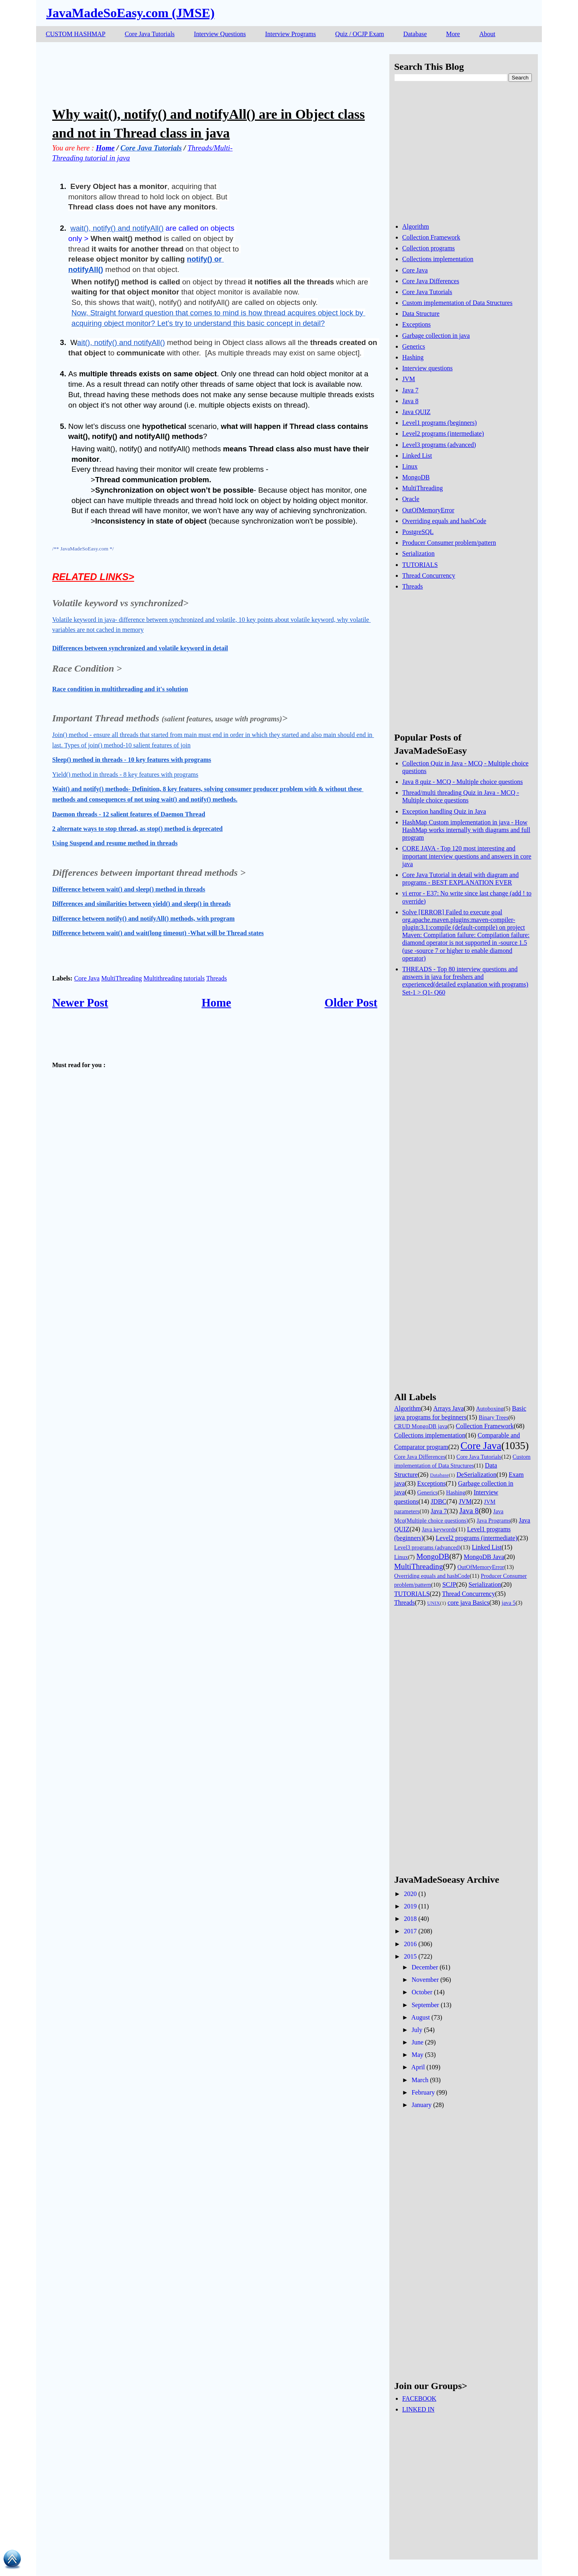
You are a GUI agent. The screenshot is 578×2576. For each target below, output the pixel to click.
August (420, 2017)
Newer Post (80, 1002)
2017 (410, 1931)
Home (216, 1002)
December (424, 1967)
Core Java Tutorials (150, 33)
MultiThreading (121, 978)
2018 (410, 1918)
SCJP (449, 1584)
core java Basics (468, 1602)
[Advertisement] (198, 72)
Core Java (87, 978)
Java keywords (439, 1529)
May (417, 2054)
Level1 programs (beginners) (439, 422)
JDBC (438, 1501)
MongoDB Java (484, 1556)
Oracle (410, 498)
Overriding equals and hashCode (444, 521)
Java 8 (410, 401)
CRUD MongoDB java (421, 1426)
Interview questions (427, 368)
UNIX (433, 1603)
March (419, 2080)
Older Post (351, 1002)
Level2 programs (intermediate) (443, 433)
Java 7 (410, 390)
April (418, 2067)
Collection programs (428, 248)
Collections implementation (437, 259)
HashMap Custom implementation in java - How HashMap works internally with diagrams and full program (466, 830)
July (416, 2029)
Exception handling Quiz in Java (444, 811)
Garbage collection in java (436, 335)
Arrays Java (448, 1408)
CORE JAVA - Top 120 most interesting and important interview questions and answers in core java (466, 856)
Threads (216, 978)
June (417, 2042)
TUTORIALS (420, 564)
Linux (409, 466)
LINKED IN (418, 2409)
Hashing (412, 357)
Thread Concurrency (428, 575)
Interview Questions (220, 33)
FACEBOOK (419, 2398)
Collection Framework (431, 237)
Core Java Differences (430, 281)
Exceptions (416, 324)
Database (415, 33)
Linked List (417, 455)
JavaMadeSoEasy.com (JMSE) (130, 13)
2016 (410, 1944)
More (453, 33)
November (425, 1979)
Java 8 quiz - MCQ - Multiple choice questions (462, 781)
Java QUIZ (416, 411)
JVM (408, 379)
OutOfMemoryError (428, 510)
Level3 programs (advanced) (439, 444)
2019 (410, 1906)
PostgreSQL (418, 531)
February (423, 2092)
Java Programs (493, 1520)
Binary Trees (494, 1417)
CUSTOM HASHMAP (76, 33)
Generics (413, 346)
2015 (410, 1956)
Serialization (418, 553)
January (421, 2104)
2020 (410, 1893)
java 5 (509, 1603)
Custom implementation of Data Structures (457, 302)
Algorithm (415, 226)
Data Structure (421, 313)
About (487, 33)
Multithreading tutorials (174, 978)
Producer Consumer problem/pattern (449, 542)
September (425, 2005)
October (421, 1992)
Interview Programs (290, 33)
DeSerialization (476, 1474)
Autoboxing (490, 1408)
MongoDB (415, 477)
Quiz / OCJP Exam (359, 33)
